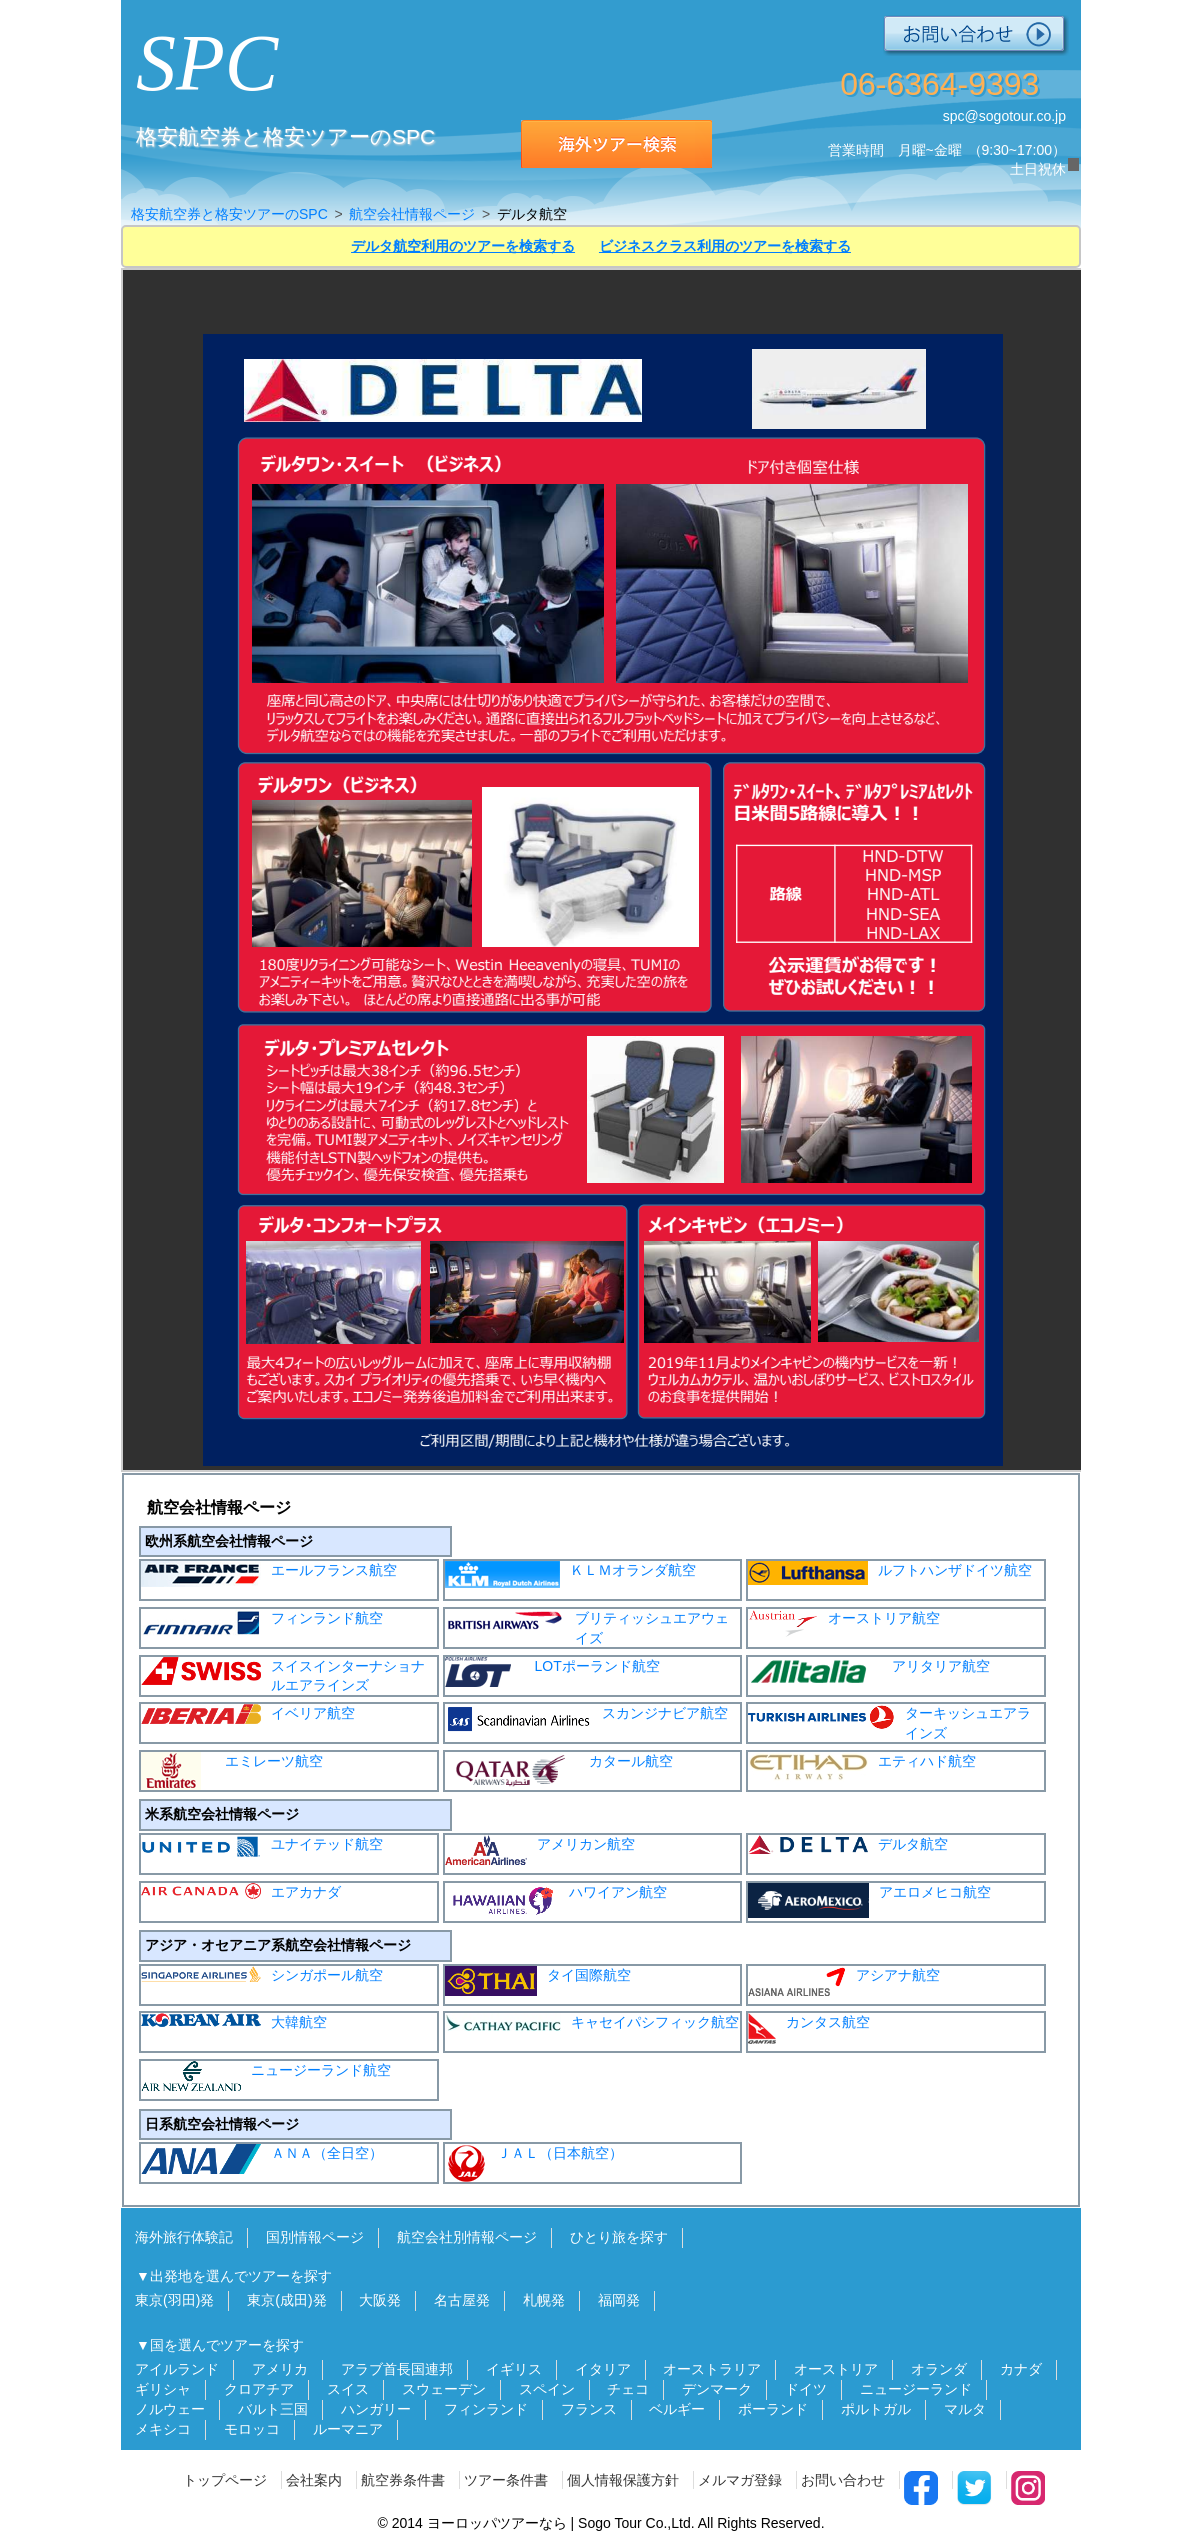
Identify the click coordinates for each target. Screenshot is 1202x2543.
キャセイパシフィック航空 (592, 2022)
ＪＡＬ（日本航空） (534, 2163)
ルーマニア (348, 2429)
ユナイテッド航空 (262, 1846)
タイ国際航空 (538, 1981)
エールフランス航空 (269, 1574)
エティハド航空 (862, 1767)
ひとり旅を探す (619, 2237)
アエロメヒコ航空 (869, 1900)
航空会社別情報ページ (467, 2237)
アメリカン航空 (540, 1850)
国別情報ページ (315, 2237)
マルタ (965, 2409)
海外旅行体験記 (184, 2237)
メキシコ (163, 2429)
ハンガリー (376, 2409)
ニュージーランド (916, 2389)
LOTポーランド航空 (552, 1672)
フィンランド (486, 2409)
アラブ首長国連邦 (397, 2369)
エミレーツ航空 (232, 1771)
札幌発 (544, 2300)
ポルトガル (876, 2409)
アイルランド (177, 2369)
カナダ (1021, 2369)
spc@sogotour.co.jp (1004, 116)
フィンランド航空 (262, 1623)
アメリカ (280, 2369)
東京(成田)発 (286, 2300)
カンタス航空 (809, 2028)
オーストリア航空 (844, 1624)
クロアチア (259, 2389)
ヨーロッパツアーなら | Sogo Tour (534, 2523)
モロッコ (252, 2429)
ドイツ (806, 2389)
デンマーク (717, 2389)
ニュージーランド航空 (266, 2076)
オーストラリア (712, 2369)
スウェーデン (444, 2389)
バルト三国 (273, 2409)
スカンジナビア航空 (586, 1719)
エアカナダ (241, 1891)
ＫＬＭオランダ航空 (570, 1574)
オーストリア (836, 2369)
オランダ (939, 2369)
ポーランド (773, 2409)
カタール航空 (559, 1769)
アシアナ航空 (844, 1981)
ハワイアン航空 (556, 1901)
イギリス (514, 2369)
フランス (589, 2409)
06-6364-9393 (939, 84)
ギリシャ (163, 2389)
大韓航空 (234, 2021)
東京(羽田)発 (174, 2300)
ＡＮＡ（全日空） (262, 2159)
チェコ (628, 2389)
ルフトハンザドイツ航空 (890, 1573)
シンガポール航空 (262, 1974)
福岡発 (619, 2300)
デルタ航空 (848, 1844)
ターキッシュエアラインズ (889, 1722)
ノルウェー (170, 2409)
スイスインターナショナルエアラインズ (283, 1675)
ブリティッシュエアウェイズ (587, 1627)
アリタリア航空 (869, 1672)
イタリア (603, 2369)
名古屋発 (462, 2300)
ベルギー (677, 2409)
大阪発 (380, 2300)
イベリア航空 (248, 1714)
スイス (348, 2389)
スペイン (547, 2389)
